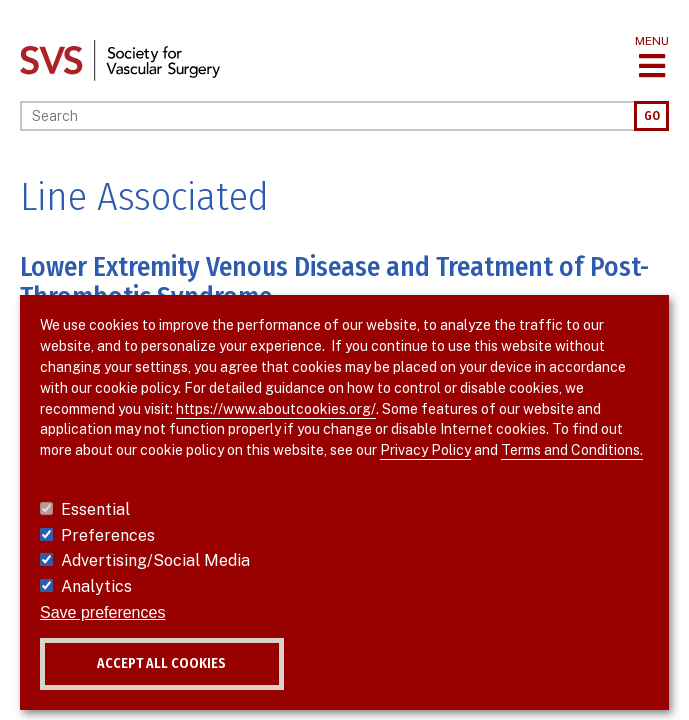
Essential (95, 509)
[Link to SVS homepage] (120, 59)
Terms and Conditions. (572, 450)
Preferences (108, 535)
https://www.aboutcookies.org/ (276, 409)
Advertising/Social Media (155, 560)
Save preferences (102, 612)
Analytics (96, 586)
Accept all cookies (161, 663)
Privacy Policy (425, 450)
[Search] (327, 116)
